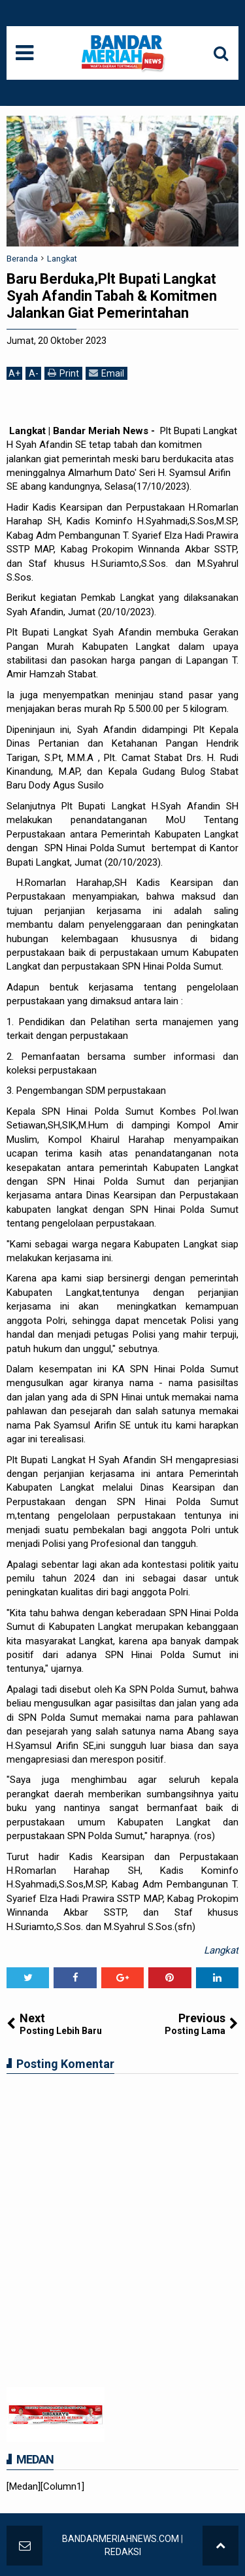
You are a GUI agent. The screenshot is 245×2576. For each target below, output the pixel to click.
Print (63, 373)
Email (106, 373)
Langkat (221, 1950)
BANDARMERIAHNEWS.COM (120, 2539)
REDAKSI (123, 2552)
